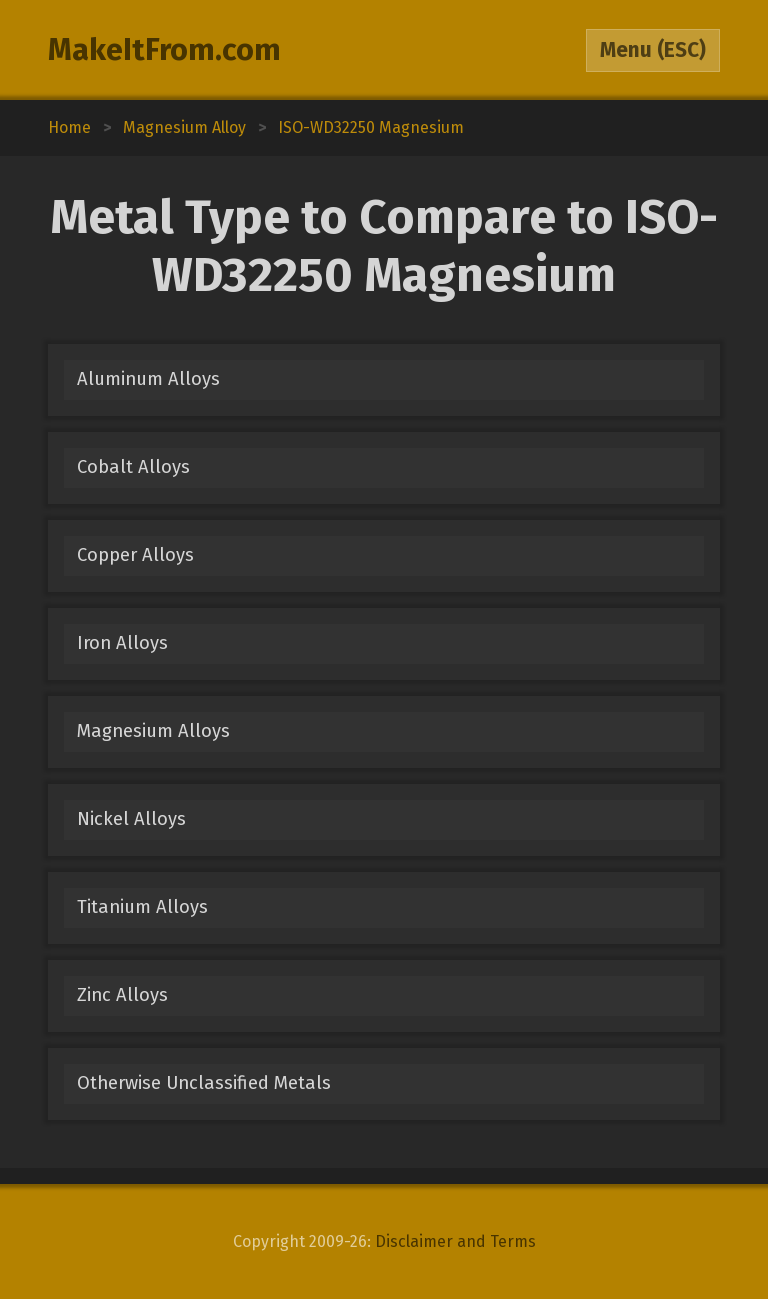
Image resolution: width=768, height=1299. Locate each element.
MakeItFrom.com (164, 50)
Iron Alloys (122, 643)
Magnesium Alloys (153, 731)
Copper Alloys (135, 555)
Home (69, 127)
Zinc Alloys (122, 995)
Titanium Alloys (142, 907)
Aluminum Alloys (148, 379)
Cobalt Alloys (133, 467)
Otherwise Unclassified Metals (204, 1083)
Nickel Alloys (131, 819)
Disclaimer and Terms (455, 1241)
